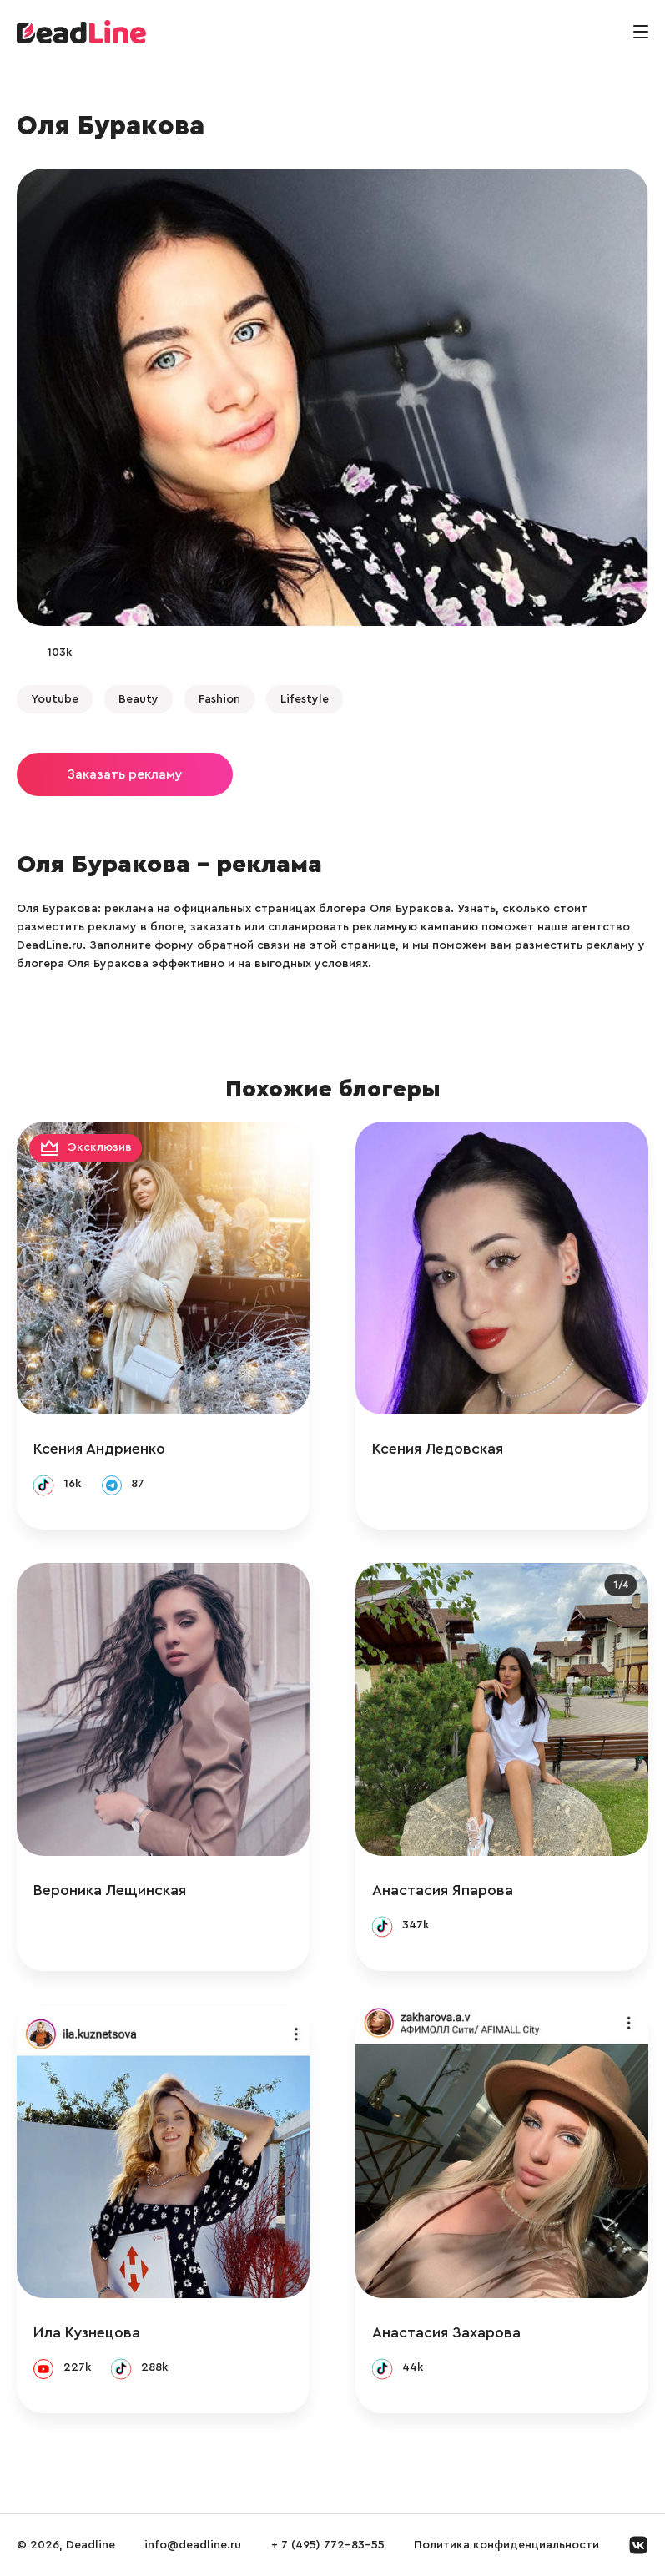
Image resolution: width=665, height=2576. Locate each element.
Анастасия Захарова (446, 2332)
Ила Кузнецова (86, 2332)
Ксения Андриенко (99, 1448)
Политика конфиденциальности (506, 2545)
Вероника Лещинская (109, 1890)
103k (59, 652)
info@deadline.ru (192, 2545)
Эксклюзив (100, 1147)
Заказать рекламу (125, 774)
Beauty (138, 699)
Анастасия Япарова (442, 1890)
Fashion (219, 699)
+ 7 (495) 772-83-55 (328, 2545)
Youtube (54, 699)
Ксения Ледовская (437, 1448)
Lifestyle (304, 699)
